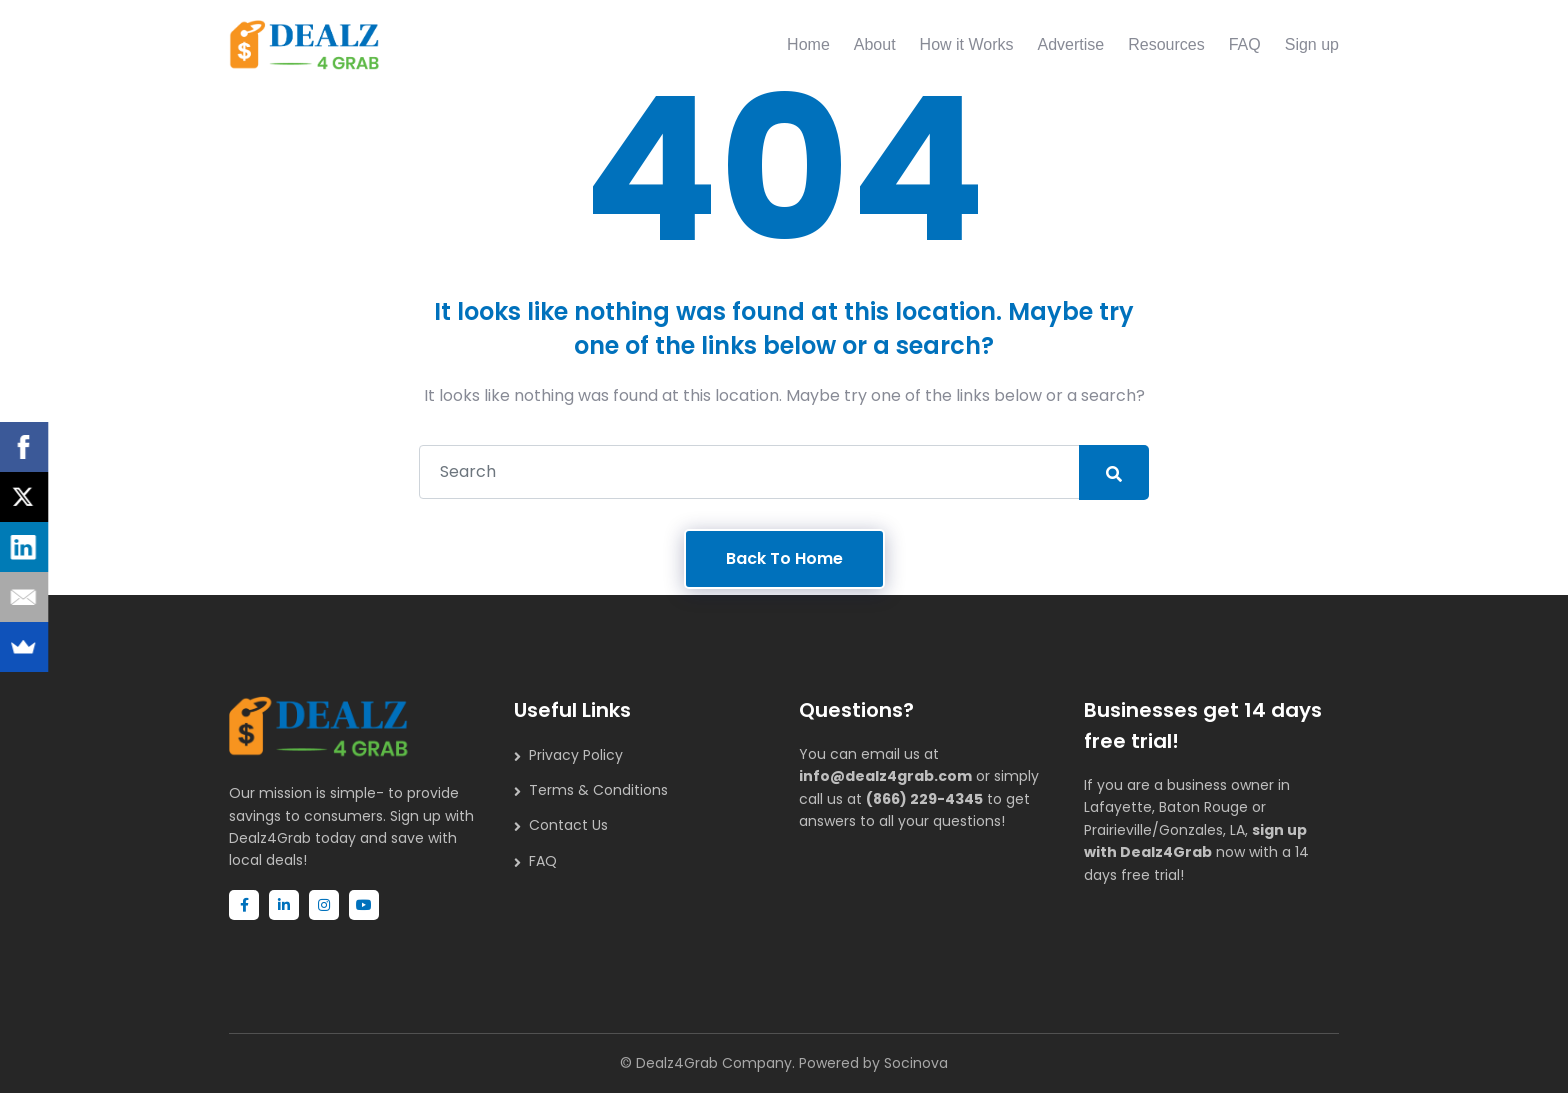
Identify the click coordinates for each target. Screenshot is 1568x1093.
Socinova (916, 1063)
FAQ (1245, 44)
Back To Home (784, 558)
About (875, 44)
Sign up (1312, 44)
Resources (1166, 44)
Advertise (1071, 44)
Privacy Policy (576, 755)
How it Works (967, 44)
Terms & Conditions (598, 790)
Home (808, 44)
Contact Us (568, 825)
